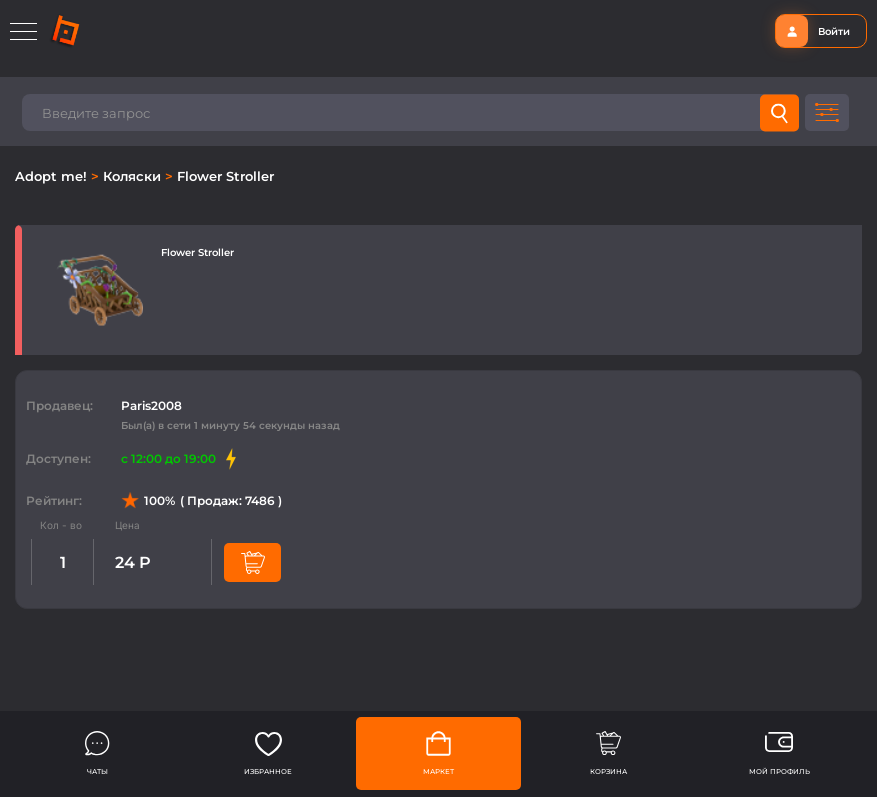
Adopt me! (53, 176)
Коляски (134, 176)
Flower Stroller (225, 176)
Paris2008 (151, 405)
